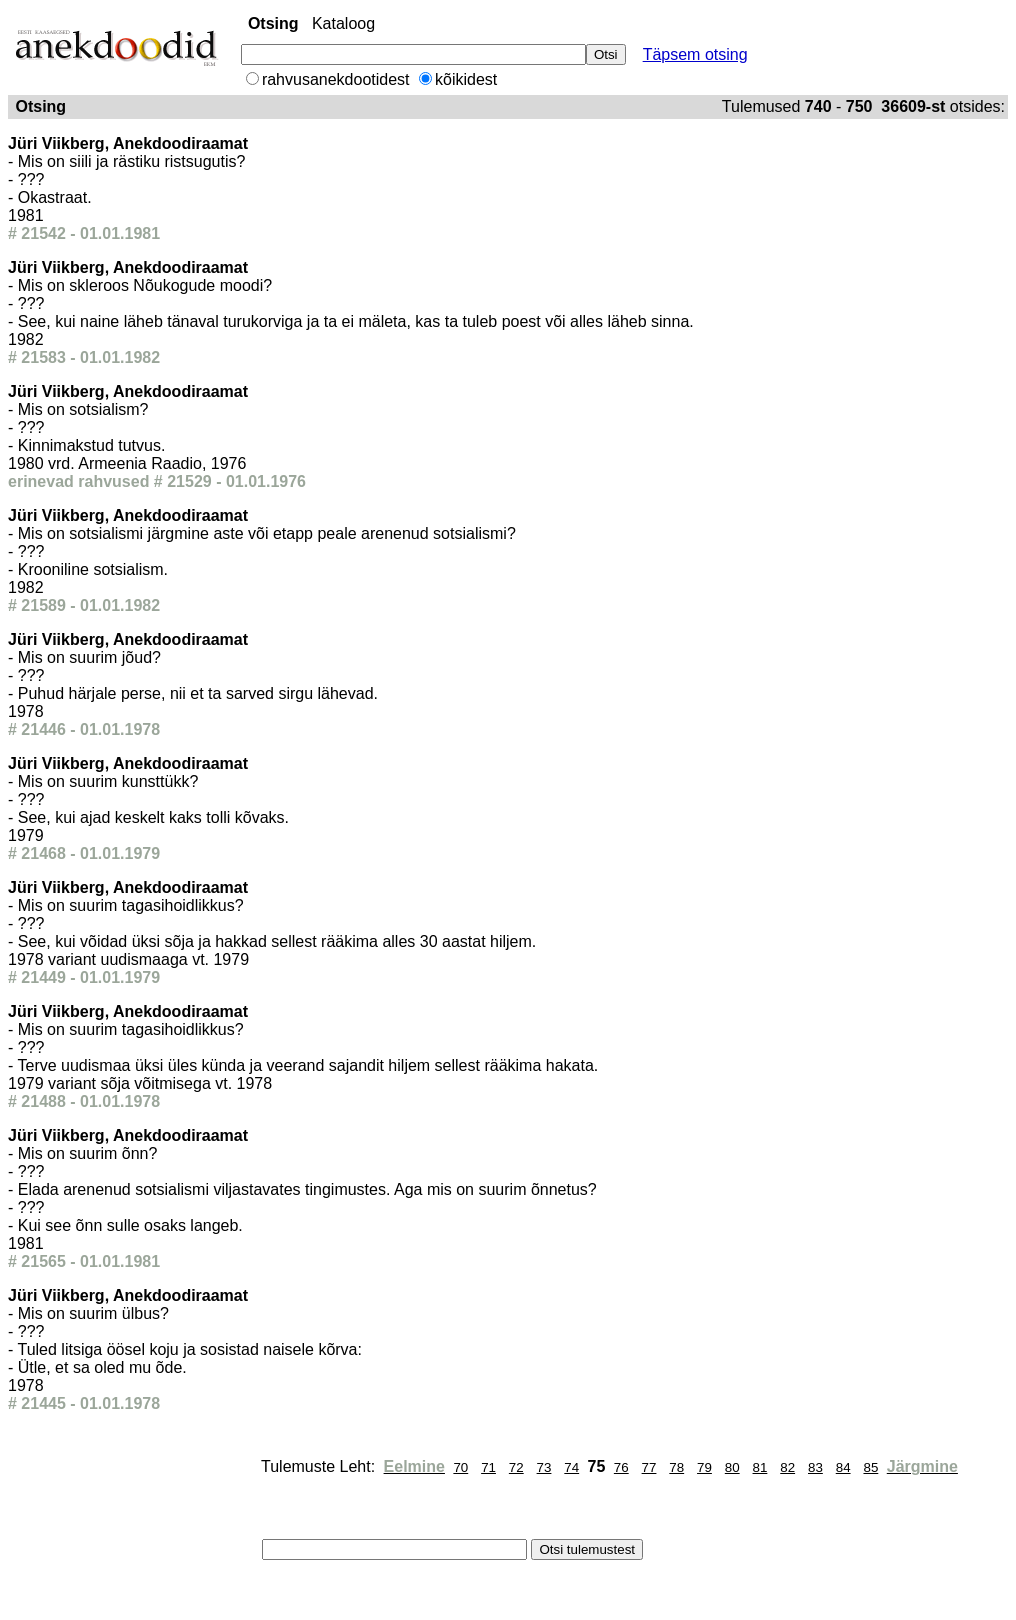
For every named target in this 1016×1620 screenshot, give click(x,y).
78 (676, 1467)
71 (488, 1467)
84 (843, 1467)
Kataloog (343, 23)
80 (732, 1467)
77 (649, 1467)
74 (571, 1467)
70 (460, 1467)
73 (544, 1467)
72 (516, 1467)
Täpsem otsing (695, 54)
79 (704, 1467)
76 (621, 1467)
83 (815, 1467)
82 (787, 1467)
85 (870, 1467)
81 (760, 1467)
